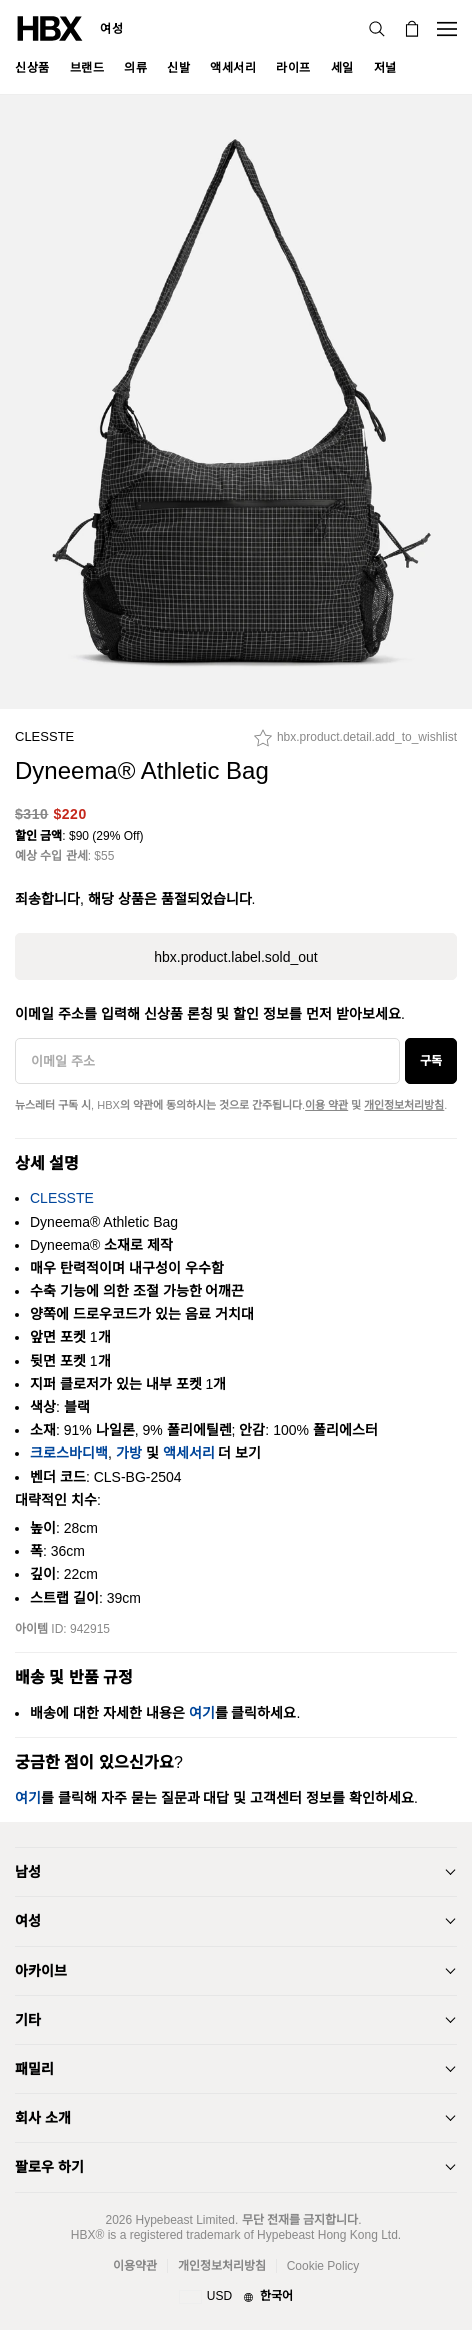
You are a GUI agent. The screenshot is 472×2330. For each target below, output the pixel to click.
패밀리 (34, 2069)
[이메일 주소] (207, 1061)
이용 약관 (326, 1105)
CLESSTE (44, 736)
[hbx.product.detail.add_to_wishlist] (355, 743)
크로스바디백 (69, 1453)
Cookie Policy (323, 2266)
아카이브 (41, 1971)
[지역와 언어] (236, 2297)
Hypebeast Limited (184, 2220)
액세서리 (189, 1453)
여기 (202, 1713)
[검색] (377, 29)
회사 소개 (43, 2118)
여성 (111, 29)
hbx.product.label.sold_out (235, 957)
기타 (28, 2020)
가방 (129, 1453)
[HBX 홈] (50, 27)
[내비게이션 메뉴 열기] (447, 29)
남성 (28, 1872)
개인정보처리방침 (404, 1105)
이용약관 (135, 2266)
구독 (431, 1061)
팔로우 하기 (49, 2167)
